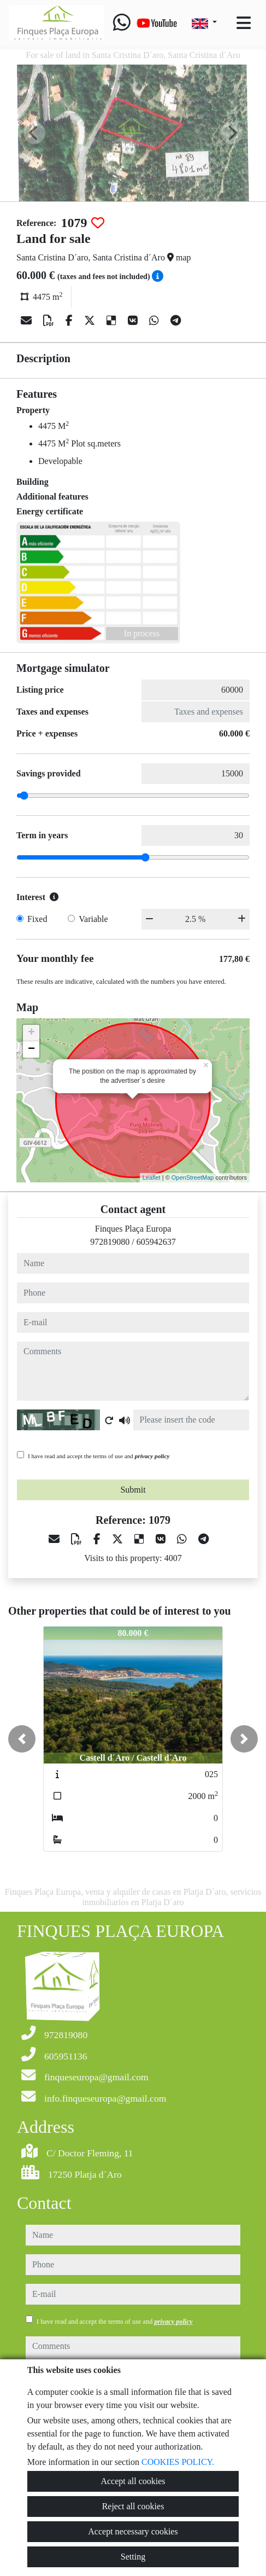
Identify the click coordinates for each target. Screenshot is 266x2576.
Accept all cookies (133, 2481)
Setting (133, 2556)
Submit (132, 1489)
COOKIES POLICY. (177, 2462)
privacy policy (152, 1456)
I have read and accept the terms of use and (98, 1456)
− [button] (31, 1049)
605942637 (156, 1241)
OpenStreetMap (193, 1177)
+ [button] (31, 1033)
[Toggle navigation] (243, 23)
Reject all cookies (133, 2506)
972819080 (109, 1241)
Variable (93, 919)
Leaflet (152, 1177)
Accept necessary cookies (133, 2531)
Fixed (37, 919)
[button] (22, 1739)
